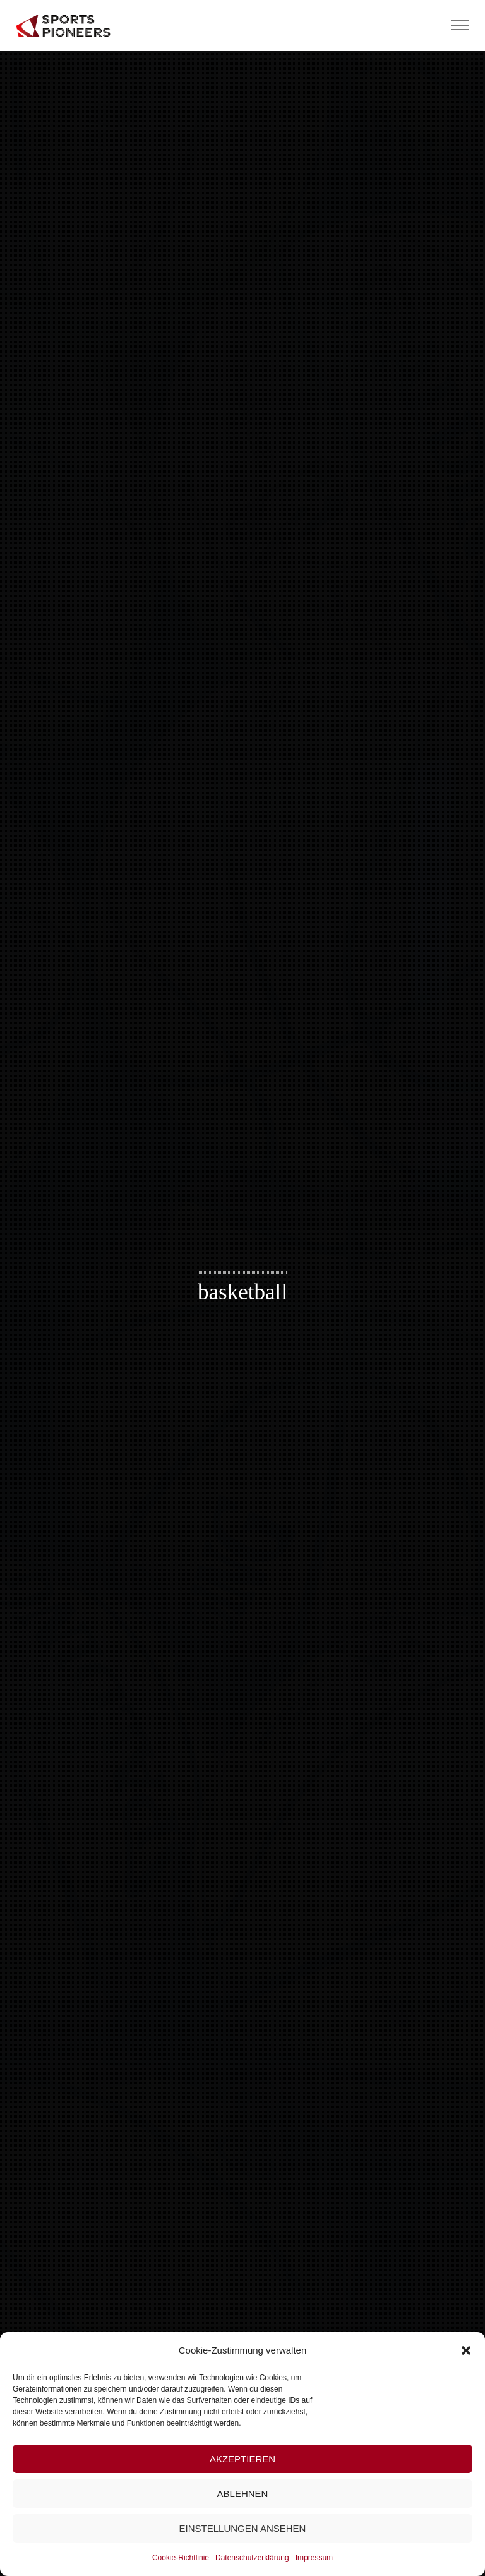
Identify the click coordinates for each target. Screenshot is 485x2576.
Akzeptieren (242, 2458)
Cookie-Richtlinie (180, 2557)
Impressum (314, 2557)
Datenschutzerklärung (252, 2557)
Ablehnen (242, 2493)
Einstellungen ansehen (242, 2528)
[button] (466, 2350)
